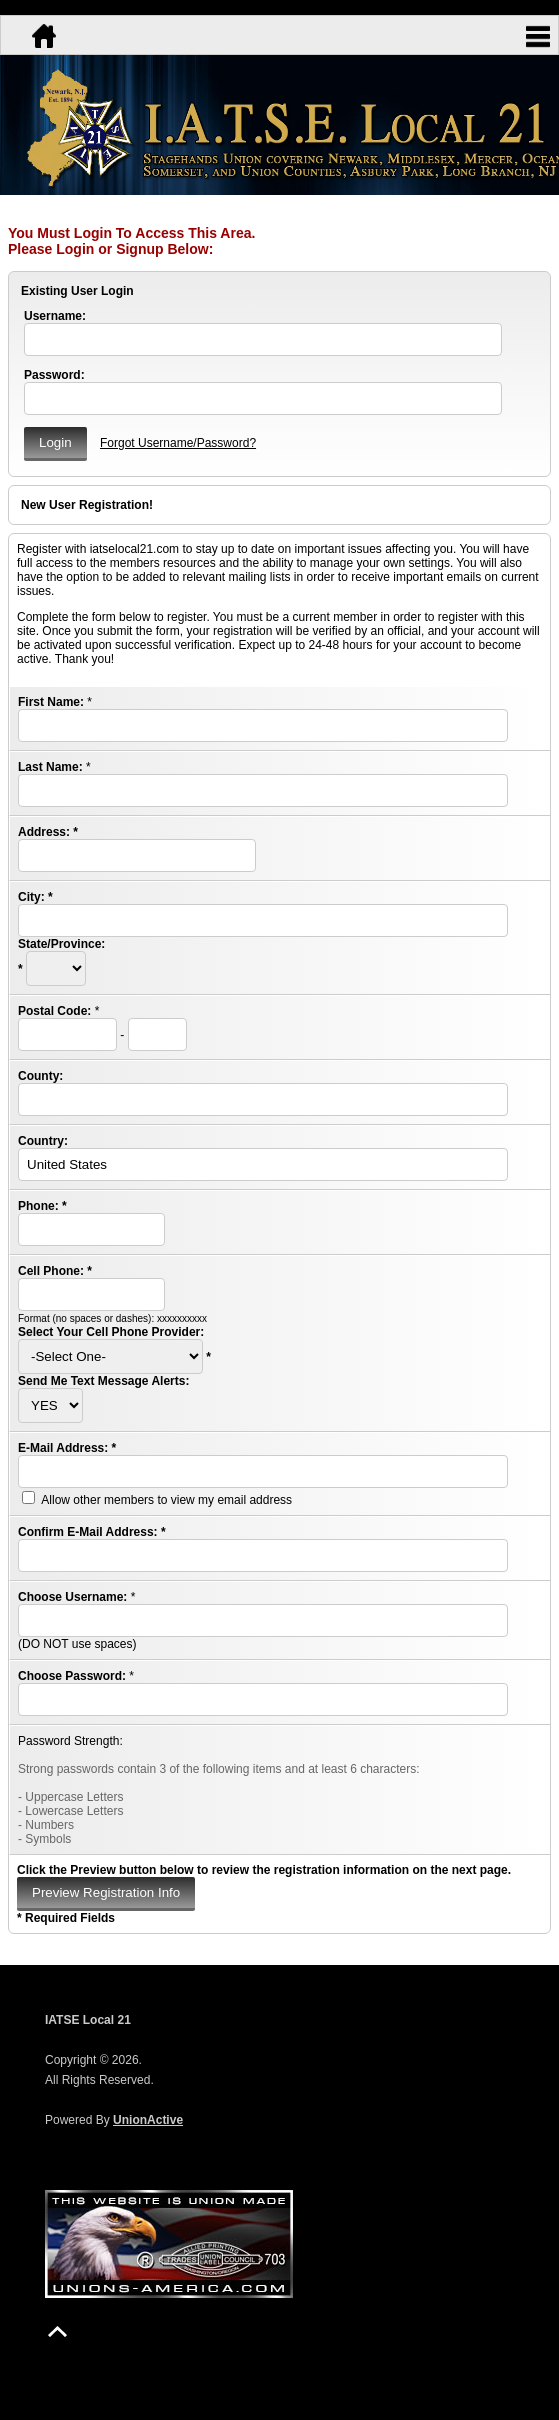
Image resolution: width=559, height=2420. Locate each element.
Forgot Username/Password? (178, 443)
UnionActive (148, 2120)
